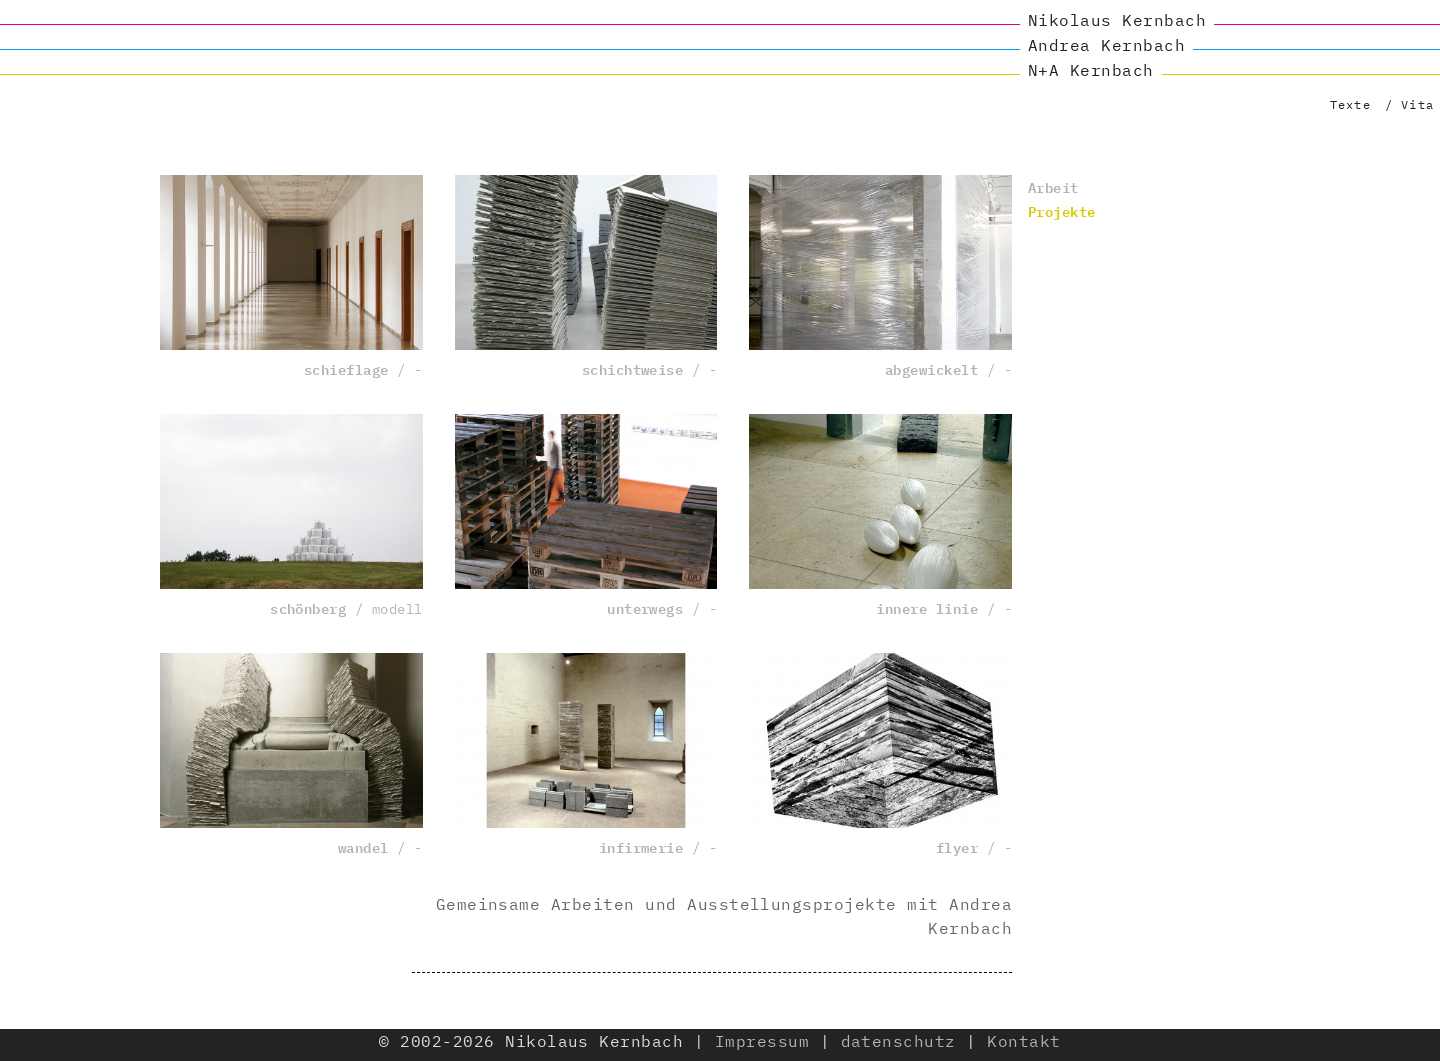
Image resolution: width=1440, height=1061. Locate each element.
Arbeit (1053, 186)
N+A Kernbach (1091, 70)
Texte (1350, 104)
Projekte (1062, 210)
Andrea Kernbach (1106, 45)
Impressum (762, 1041)
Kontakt (1023, 1041)
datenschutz (898, 1041)
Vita (1417, 104)
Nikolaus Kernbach (1117, 20)
